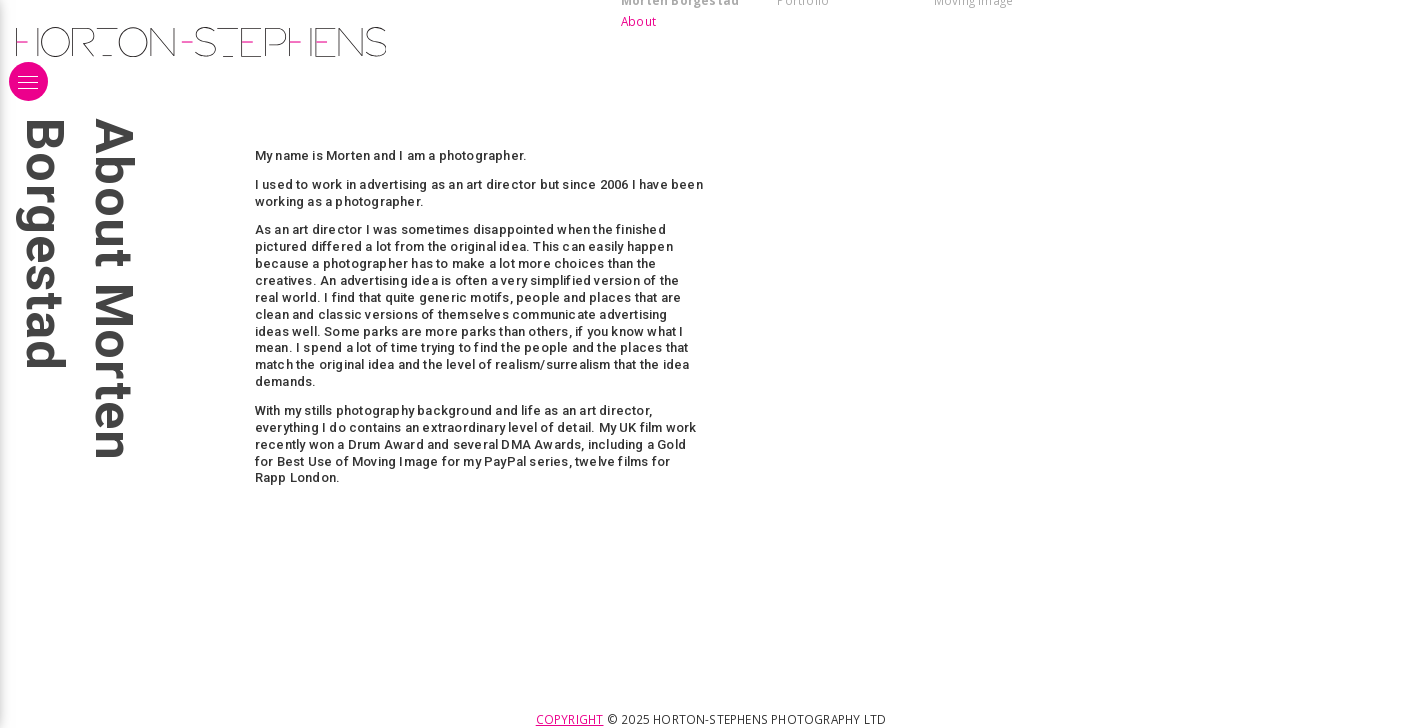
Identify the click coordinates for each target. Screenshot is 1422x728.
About (638, 21)
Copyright (570, 719)
